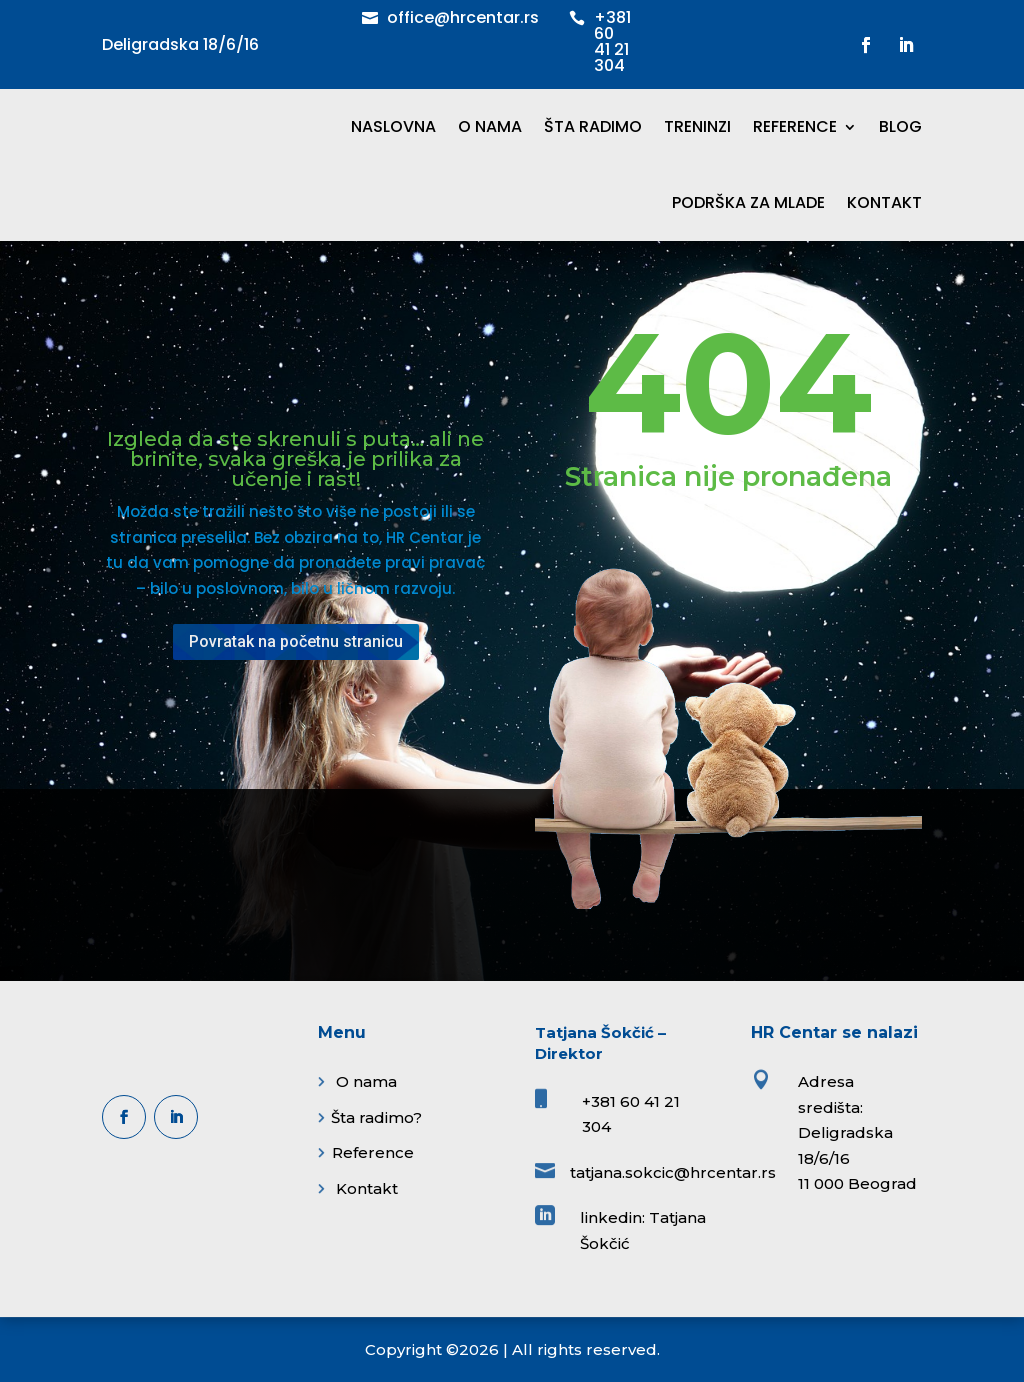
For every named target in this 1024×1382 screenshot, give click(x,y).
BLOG (900, 126)
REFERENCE (795, 126)
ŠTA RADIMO (593, 126)
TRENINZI (697, 126)
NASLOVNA (393, 126)
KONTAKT (884, 202)
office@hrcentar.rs (463, 17)
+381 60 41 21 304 (612, 41)
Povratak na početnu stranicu (296, 641)
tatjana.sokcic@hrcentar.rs (673, 1172)
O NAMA (490, 126)
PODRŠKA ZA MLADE (748, 202)
